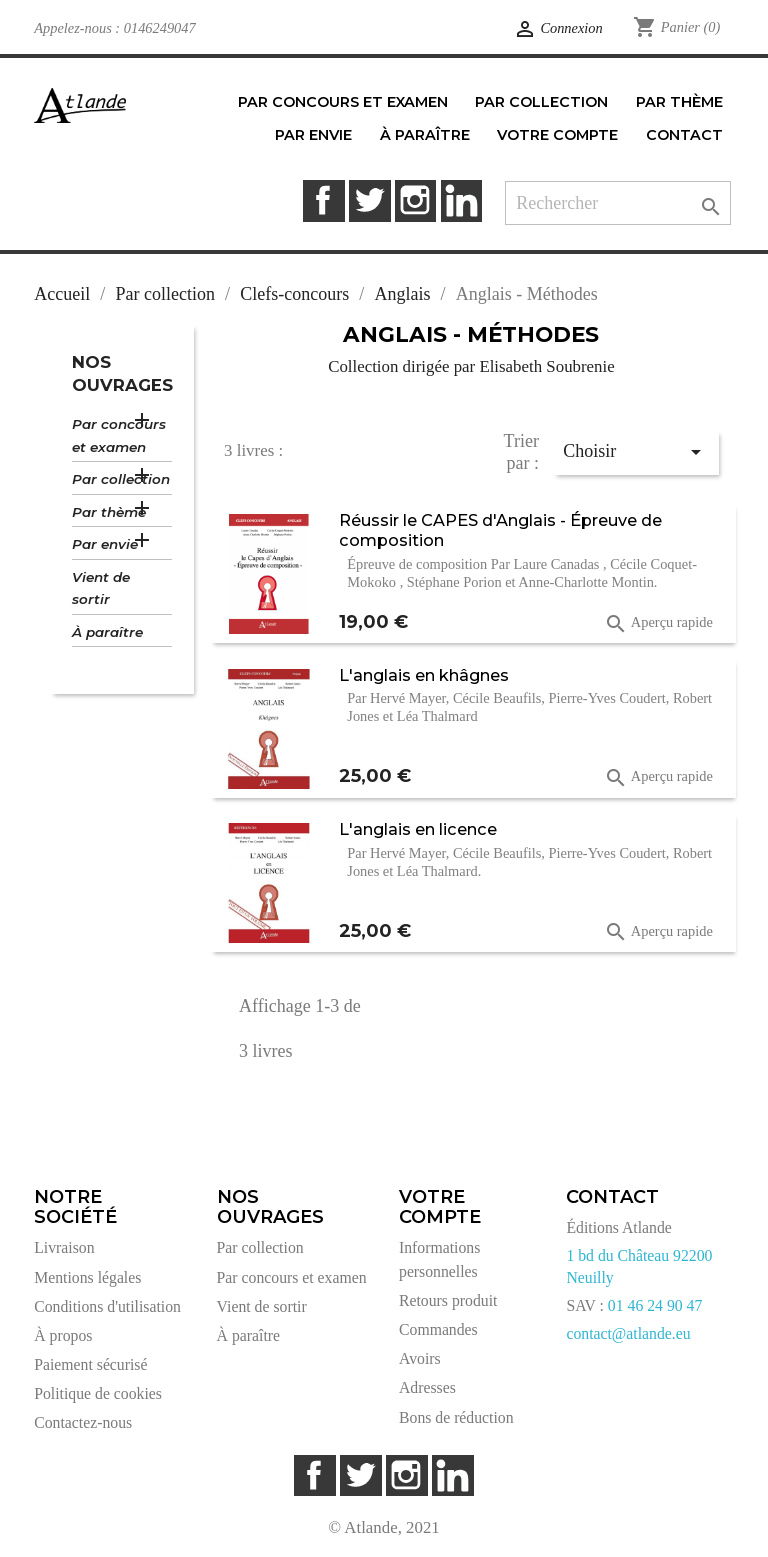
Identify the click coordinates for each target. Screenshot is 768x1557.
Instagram (415, 200)
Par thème (109, 512)
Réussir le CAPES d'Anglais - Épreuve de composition (500, 530)
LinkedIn (461, 200)
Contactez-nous (83, 1422)
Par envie (105, 544)
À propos (63, 1335)
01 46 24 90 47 (655, 1305)
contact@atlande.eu (628, 1333)
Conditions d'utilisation (107, 1306)
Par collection (121, 479)
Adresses (427, 1387)
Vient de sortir (101, 588)
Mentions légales (87, 1277)
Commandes (438, 1329)
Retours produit (448, 1300)
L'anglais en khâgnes (424, 675)
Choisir (635, 452)
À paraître (107, 632)
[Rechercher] (618, 203)
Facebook (323, 200)
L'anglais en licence (418, 829)
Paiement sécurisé (90, 1364)
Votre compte (440, 1207)
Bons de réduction (456, 1417)
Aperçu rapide (658, 624)
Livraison (64, 1247)
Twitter (369, 200)
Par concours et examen (119, 435)
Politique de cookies (98, 1393)
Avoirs (420, 1358)
